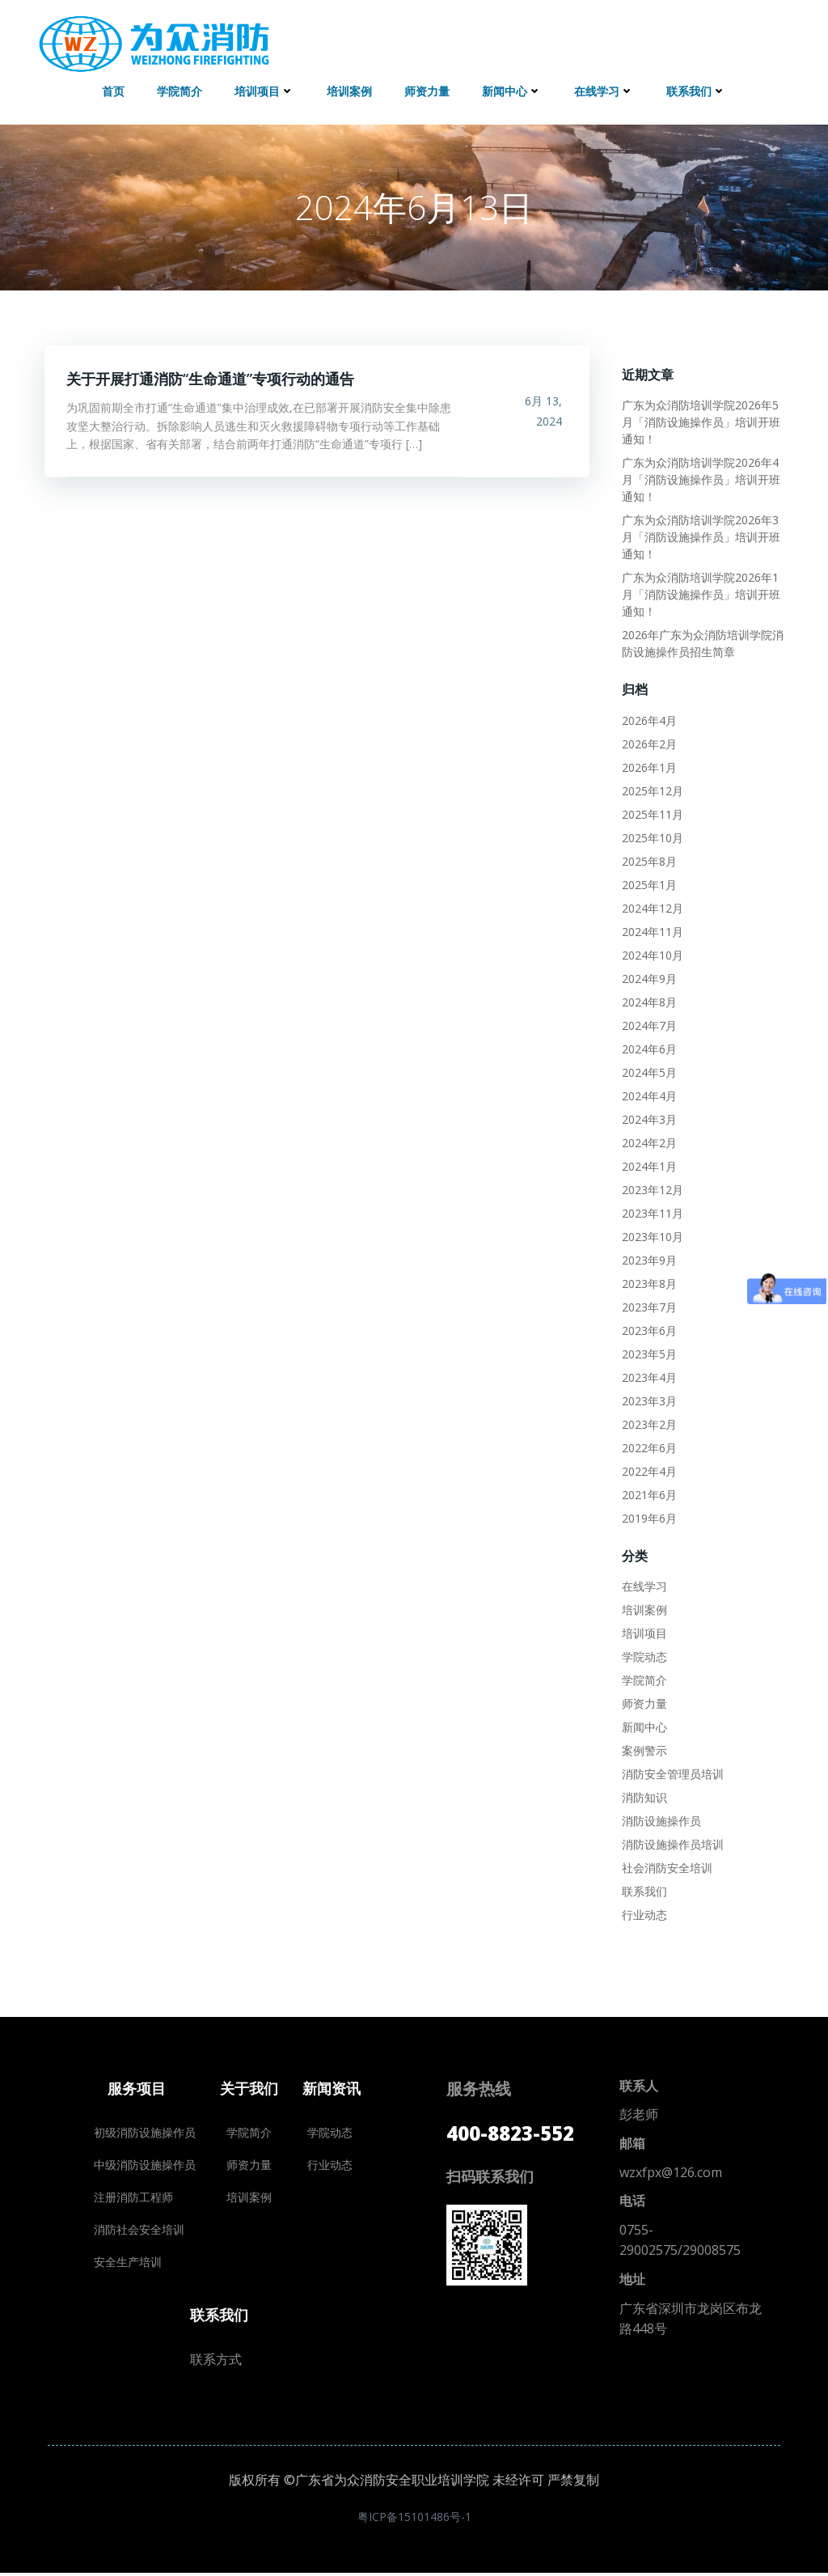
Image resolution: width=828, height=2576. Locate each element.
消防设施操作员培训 (671, 1842)
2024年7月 (647, 1023)
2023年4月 (647, 1375)
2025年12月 (651, 788)
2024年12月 (651, 905)
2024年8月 (647, 999)
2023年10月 (651, 1234)
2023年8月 (647, 1281)
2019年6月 (647, 1515)
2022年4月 (647, 1469)
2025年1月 (647, 882)
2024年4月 (647, 1093)
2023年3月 (647, 1398)
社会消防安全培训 (665, 1866)
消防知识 (642, 1795)
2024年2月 (647, 1140)
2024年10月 (651, 952)
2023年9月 (647, 1257)
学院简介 (179, 88)
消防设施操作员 (659, 1819)
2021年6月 (647, 1492)
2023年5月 (647, 1351)
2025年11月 (651, 812)
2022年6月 (647, 1445)
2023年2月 (647, 1422)
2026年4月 (647, 718)
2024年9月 (647, 976)
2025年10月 (651, 835)
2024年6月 (647, 1046)
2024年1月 (647, 1163)
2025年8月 (647, 858)
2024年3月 (647, 1117)
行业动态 (642, 1913)
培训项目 (264, 88)
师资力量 (427, 88)
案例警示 (642, 1748)
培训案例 (349, 88)
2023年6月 (647, 1328)
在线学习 (604, 88)
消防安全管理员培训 (671, 1772)
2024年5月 (647, 1070)
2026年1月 (647, 765)
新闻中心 (512, 88)
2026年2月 (647, 741)
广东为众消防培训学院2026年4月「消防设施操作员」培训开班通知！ (704, 477)
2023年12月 (651, 1187)
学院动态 (642, 1655)
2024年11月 (651, 929)
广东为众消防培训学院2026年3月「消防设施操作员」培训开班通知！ (704, 535)
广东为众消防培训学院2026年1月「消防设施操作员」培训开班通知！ (704, 592)
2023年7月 (647, 1304)
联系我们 (696, 88)
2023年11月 (651, 1210)
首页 (113, 88)
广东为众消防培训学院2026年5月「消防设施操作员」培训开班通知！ (704, 420)
